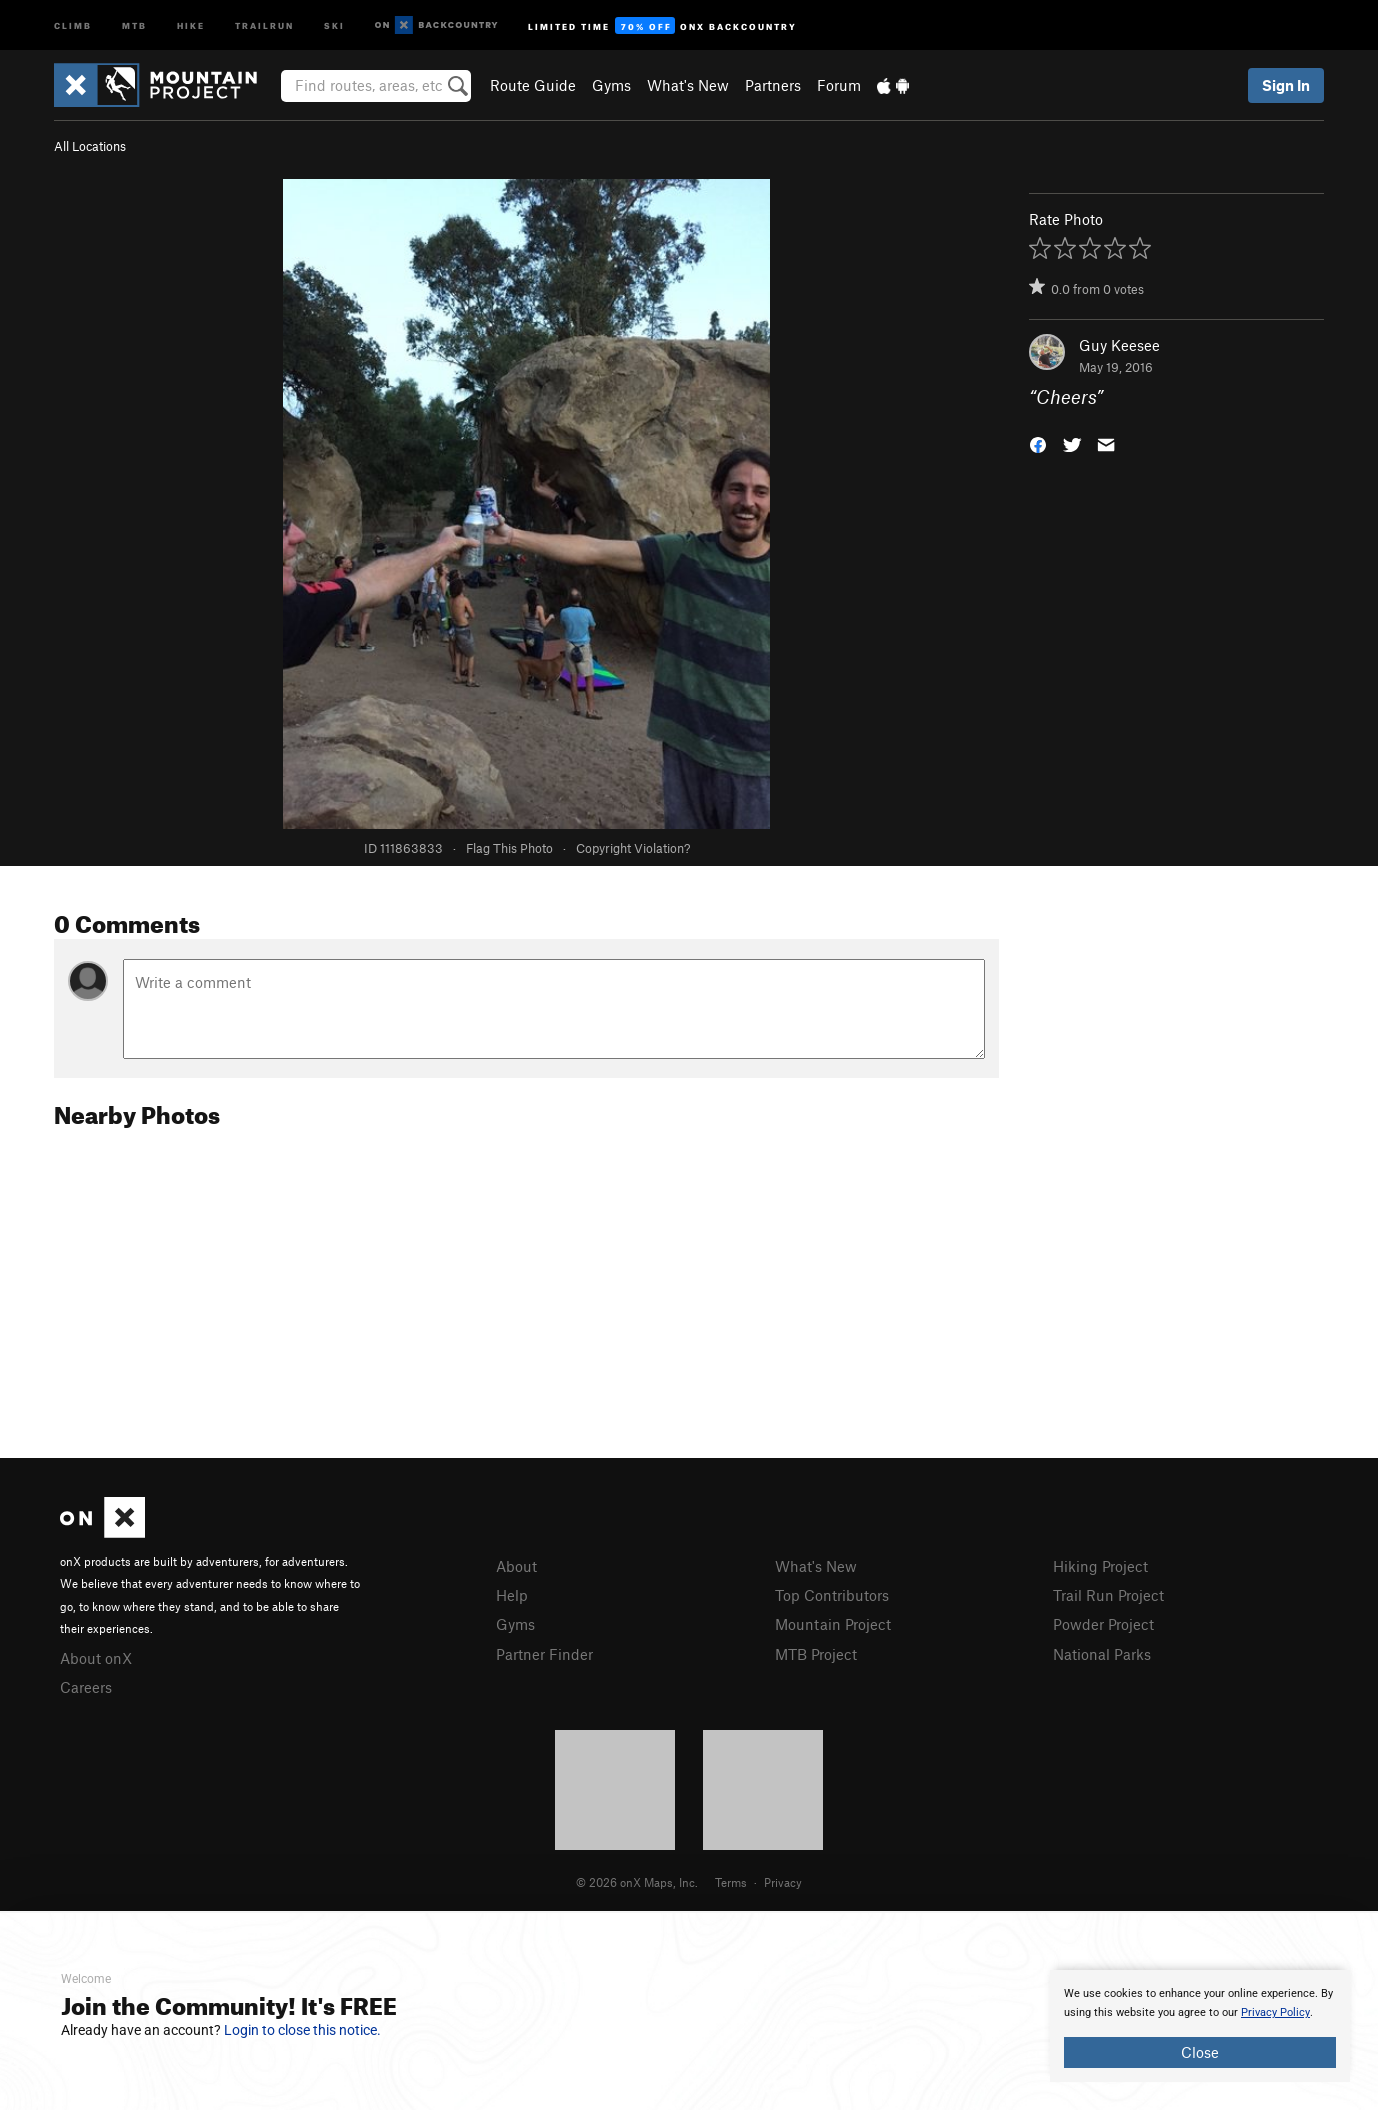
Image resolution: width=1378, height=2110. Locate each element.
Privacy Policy (1275, 2012)
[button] (1038, 443)
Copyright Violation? (633, 848)
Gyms (611, 85)
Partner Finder (544, 1654)
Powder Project (1103, 1624)
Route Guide (533, 85)
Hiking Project (1100, 1566)
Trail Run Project (1108, 1595)
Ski (334, 24)
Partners (773, 85)
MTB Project (816, 1654)
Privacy (783, 1882)
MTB (134, 24)
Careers (86, 1687)
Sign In (1286, 85)
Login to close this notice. (302, 2030)
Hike (191, 24)
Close (1200, 2052)
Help (512, 1595)
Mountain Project (833, 1624)
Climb (73, 24)
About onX (96, 1658)
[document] (1200, 2026)
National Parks (1102, 1654)
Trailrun (264, 24)
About (516, 1566)
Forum (839, 85)
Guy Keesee (1119, 345)
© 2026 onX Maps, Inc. (637, 1882)
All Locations (90, 146)
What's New (688, 85)
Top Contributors (832, 1595)
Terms (731, 1882)
